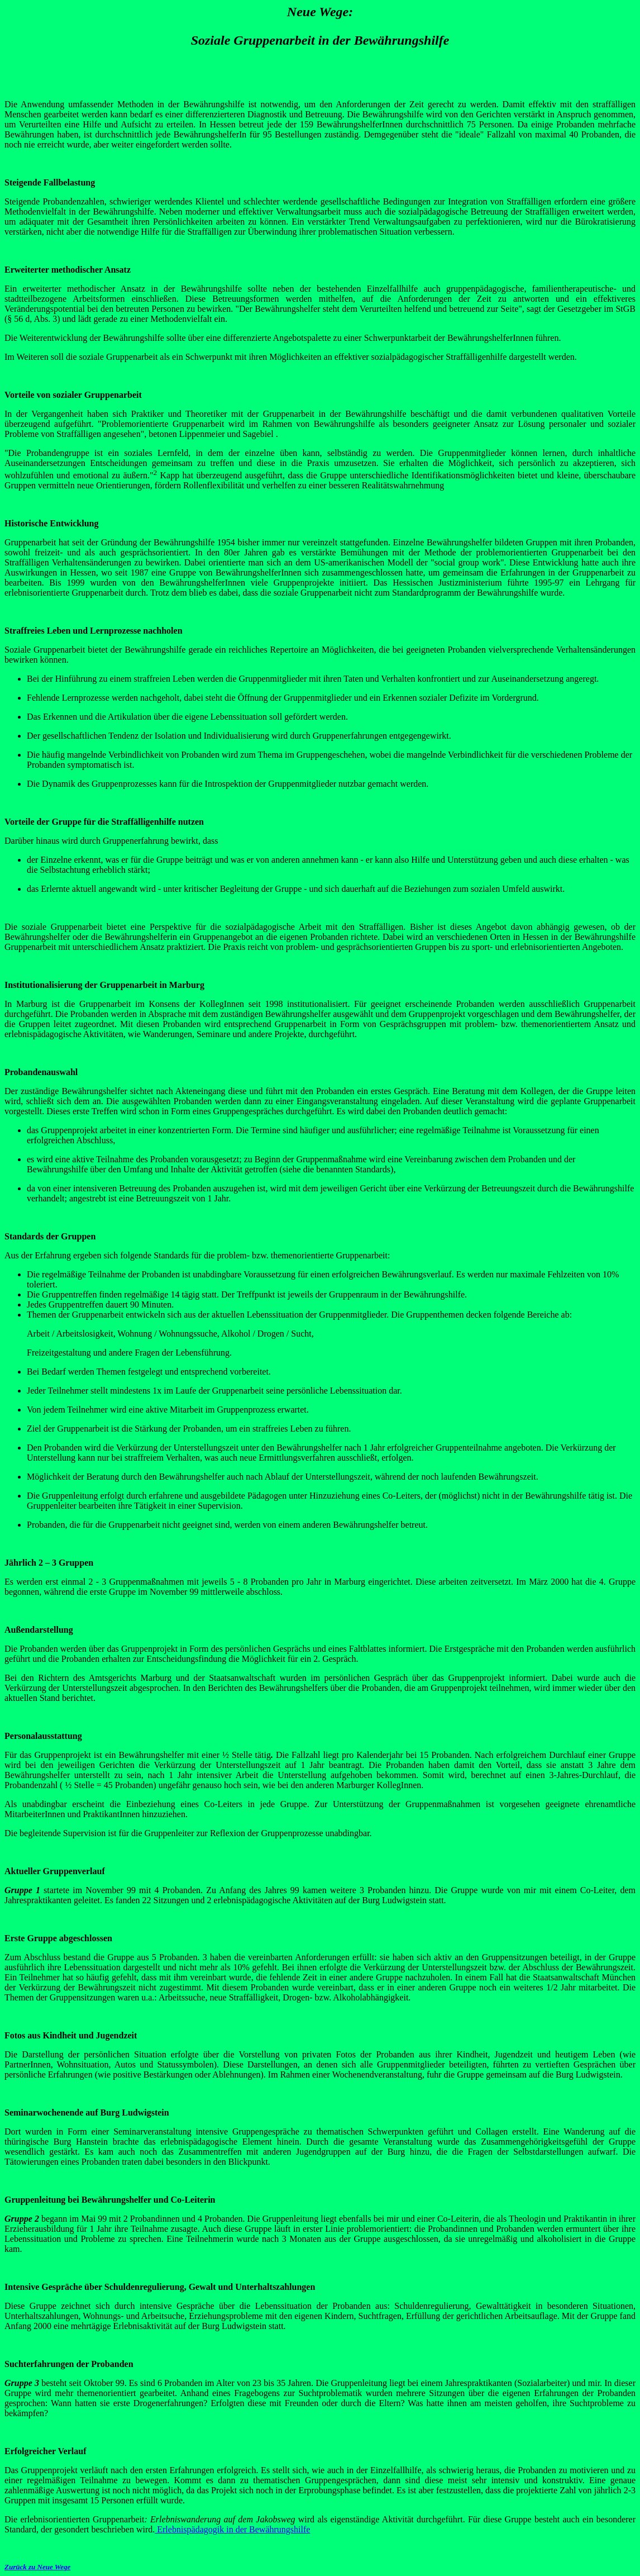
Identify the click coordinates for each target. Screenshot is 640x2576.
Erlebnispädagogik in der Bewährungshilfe (232, 2529)
